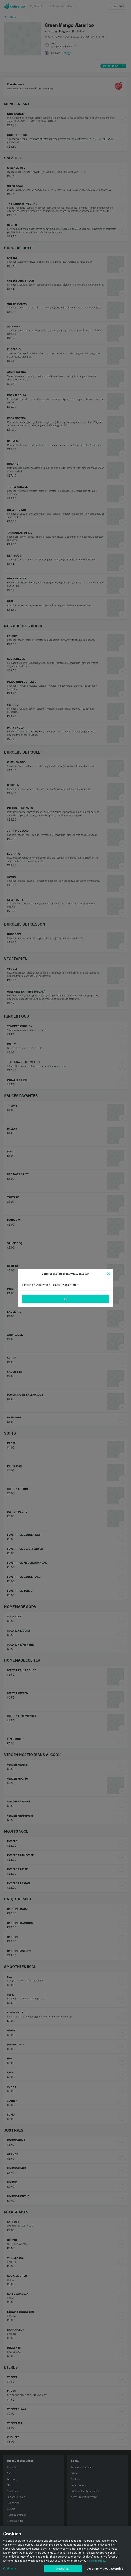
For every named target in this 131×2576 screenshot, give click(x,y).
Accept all (63, 2568)
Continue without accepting (105, 2568)
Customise (9, 2568)
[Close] (108, 1274)
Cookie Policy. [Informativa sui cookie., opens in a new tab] (97, 2560)
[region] (65, 2551)
